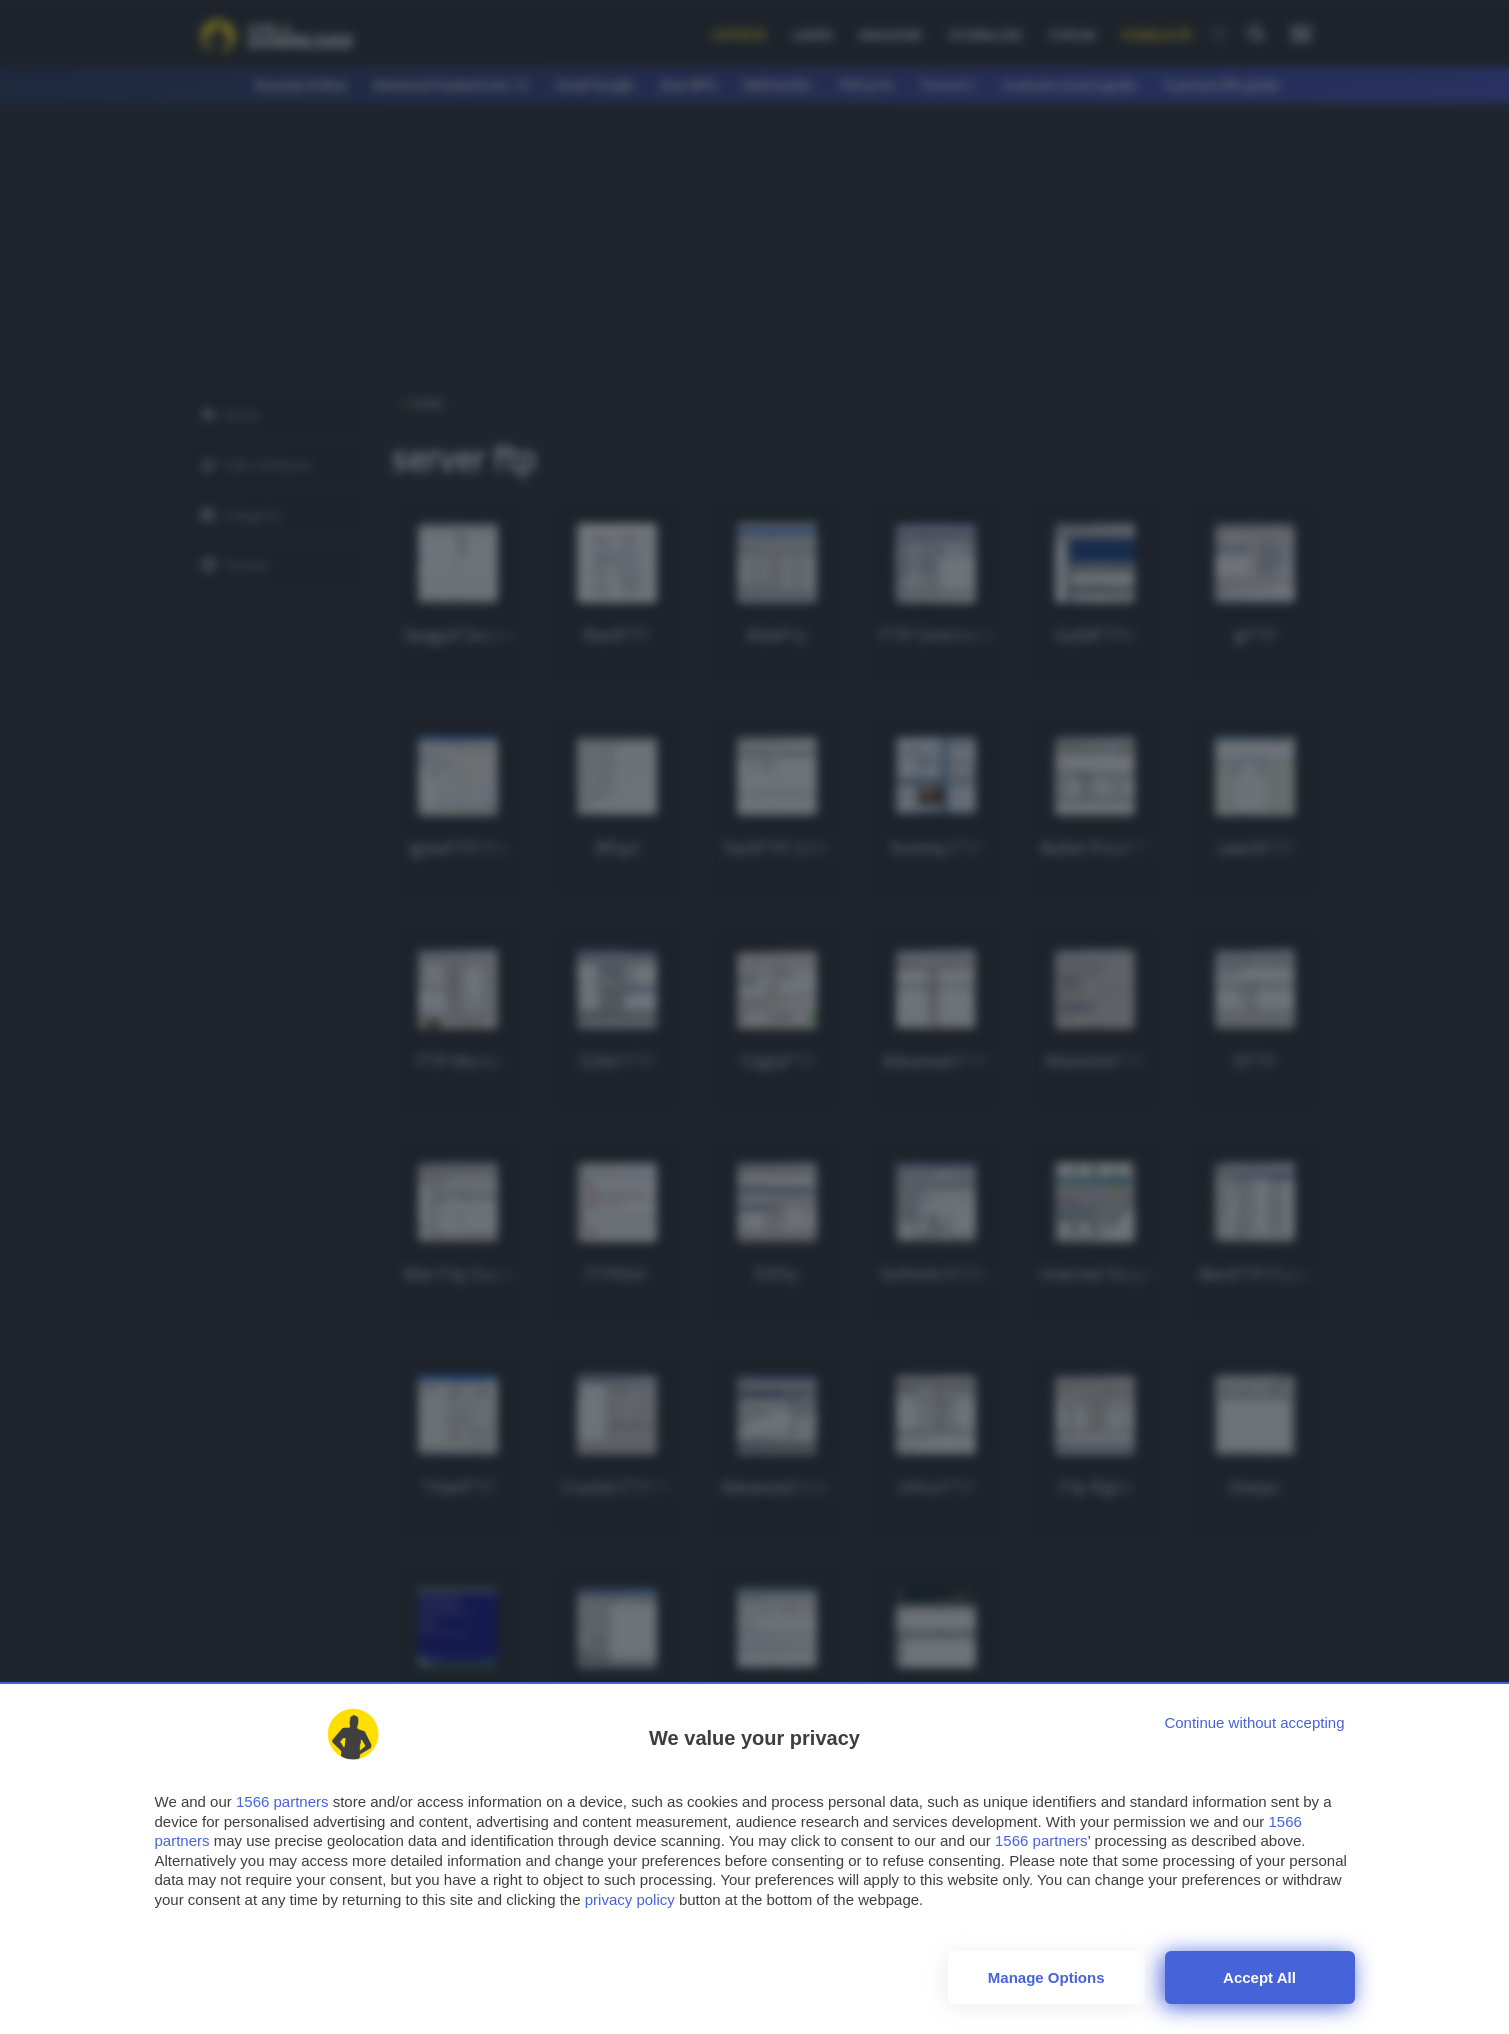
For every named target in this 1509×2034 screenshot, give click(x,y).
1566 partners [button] (282, 1801)
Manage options (1046, 1977)
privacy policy (630, 1899)
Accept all (1259, 1977)
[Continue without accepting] (1254, 1722)
